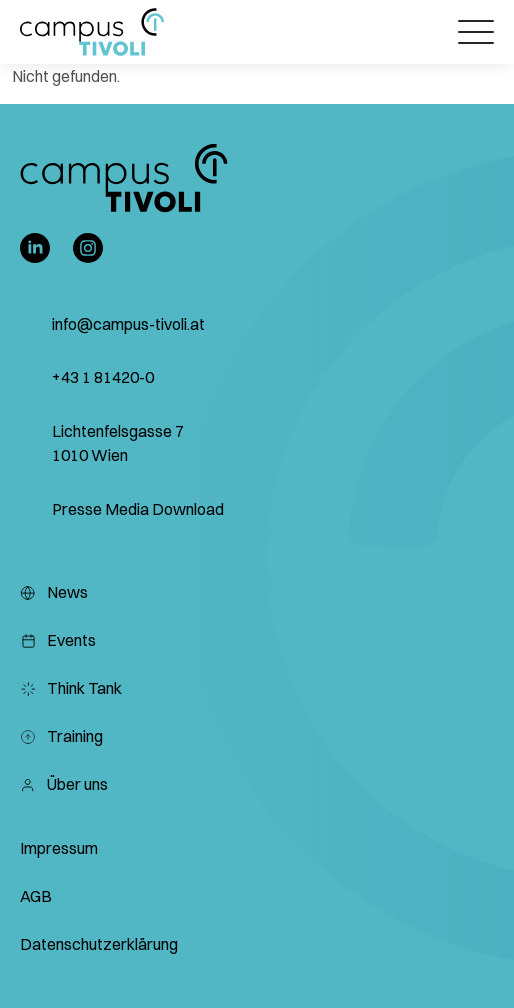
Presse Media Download (138, 509)
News (54, 592)
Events (58, 640)
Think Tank (71, 688)
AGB (36, 896)
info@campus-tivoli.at (128, 324)
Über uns (64, 784)
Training (61, 736)
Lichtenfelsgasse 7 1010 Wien (118, 443)
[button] (92, 32)
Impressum (59, 848)
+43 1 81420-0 (103, 377)
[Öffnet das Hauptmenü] (476, 32)
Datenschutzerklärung (99, 944)
